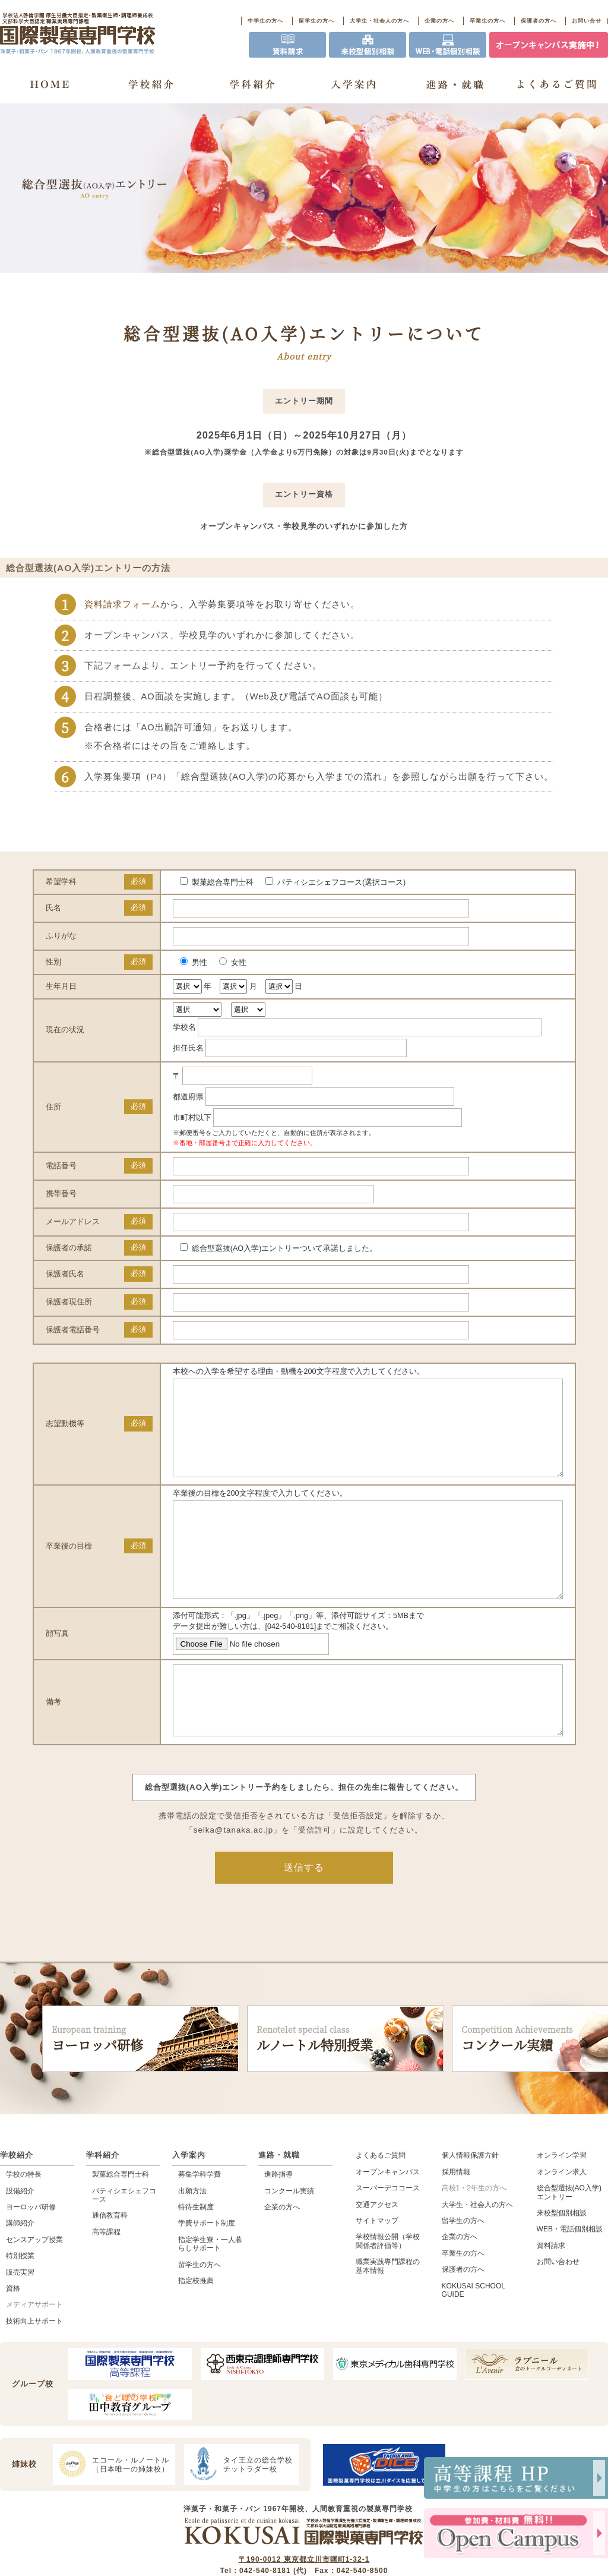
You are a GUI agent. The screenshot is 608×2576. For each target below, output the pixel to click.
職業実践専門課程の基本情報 (388, 2314)
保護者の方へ (538, 21)
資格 (13, 2336)
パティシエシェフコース (124, 2243)
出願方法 (192, 2239)
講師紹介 (20, 2271)
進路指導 (278, 2222)
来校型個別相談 (562, 2261)
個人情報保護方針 (470, 2203)
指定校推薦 (196, 2329)
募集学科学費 (199, 2222)
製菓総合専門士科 (120, 2222)
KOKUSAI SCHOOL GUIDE (473, 2338)
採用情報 (456, 2220)
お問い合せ (586, 21)
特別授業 (20, 2304)
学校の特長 (24, 2222)
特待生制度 (196, 2255)
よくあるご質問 (381, 2203)
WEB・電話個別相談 (570, 2277)
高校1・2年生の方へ (474, 2236)
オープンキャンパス (388, 2220)
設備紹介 (20, 2239)
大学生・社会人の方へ (379, 21)
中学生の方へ (265, 21)
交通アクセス (377, 2253)
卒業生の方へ (487, 21)
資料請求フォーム (122, 604)
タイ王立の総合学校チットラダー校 (240, 2511)
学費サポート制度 (206, 2271)
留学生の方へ (316, 21)
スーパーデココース (388, 2236)
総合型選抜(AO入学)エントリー (569, 2240)
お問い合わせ (558, 2310)
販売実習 (20, 2320)
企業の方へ (439, 21)
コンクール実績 (289, 2239)
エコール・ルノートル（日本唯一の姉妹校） (112, 2511)
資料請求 (551, 2294)
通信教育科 (110, 2263)
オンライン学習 (562, 2203)
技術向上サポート (34, 2369)
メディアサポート (34, 2352)
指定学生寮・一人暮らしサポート (210, 2292)
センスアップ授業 (34, 2288)
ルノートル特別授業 (345, 2086)
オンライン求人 (562, 2220)
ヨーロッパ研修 (141, 2086)
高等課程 (106, 2280)
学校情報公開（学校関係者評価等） (388, 2289)
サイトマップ (377, 2269)
